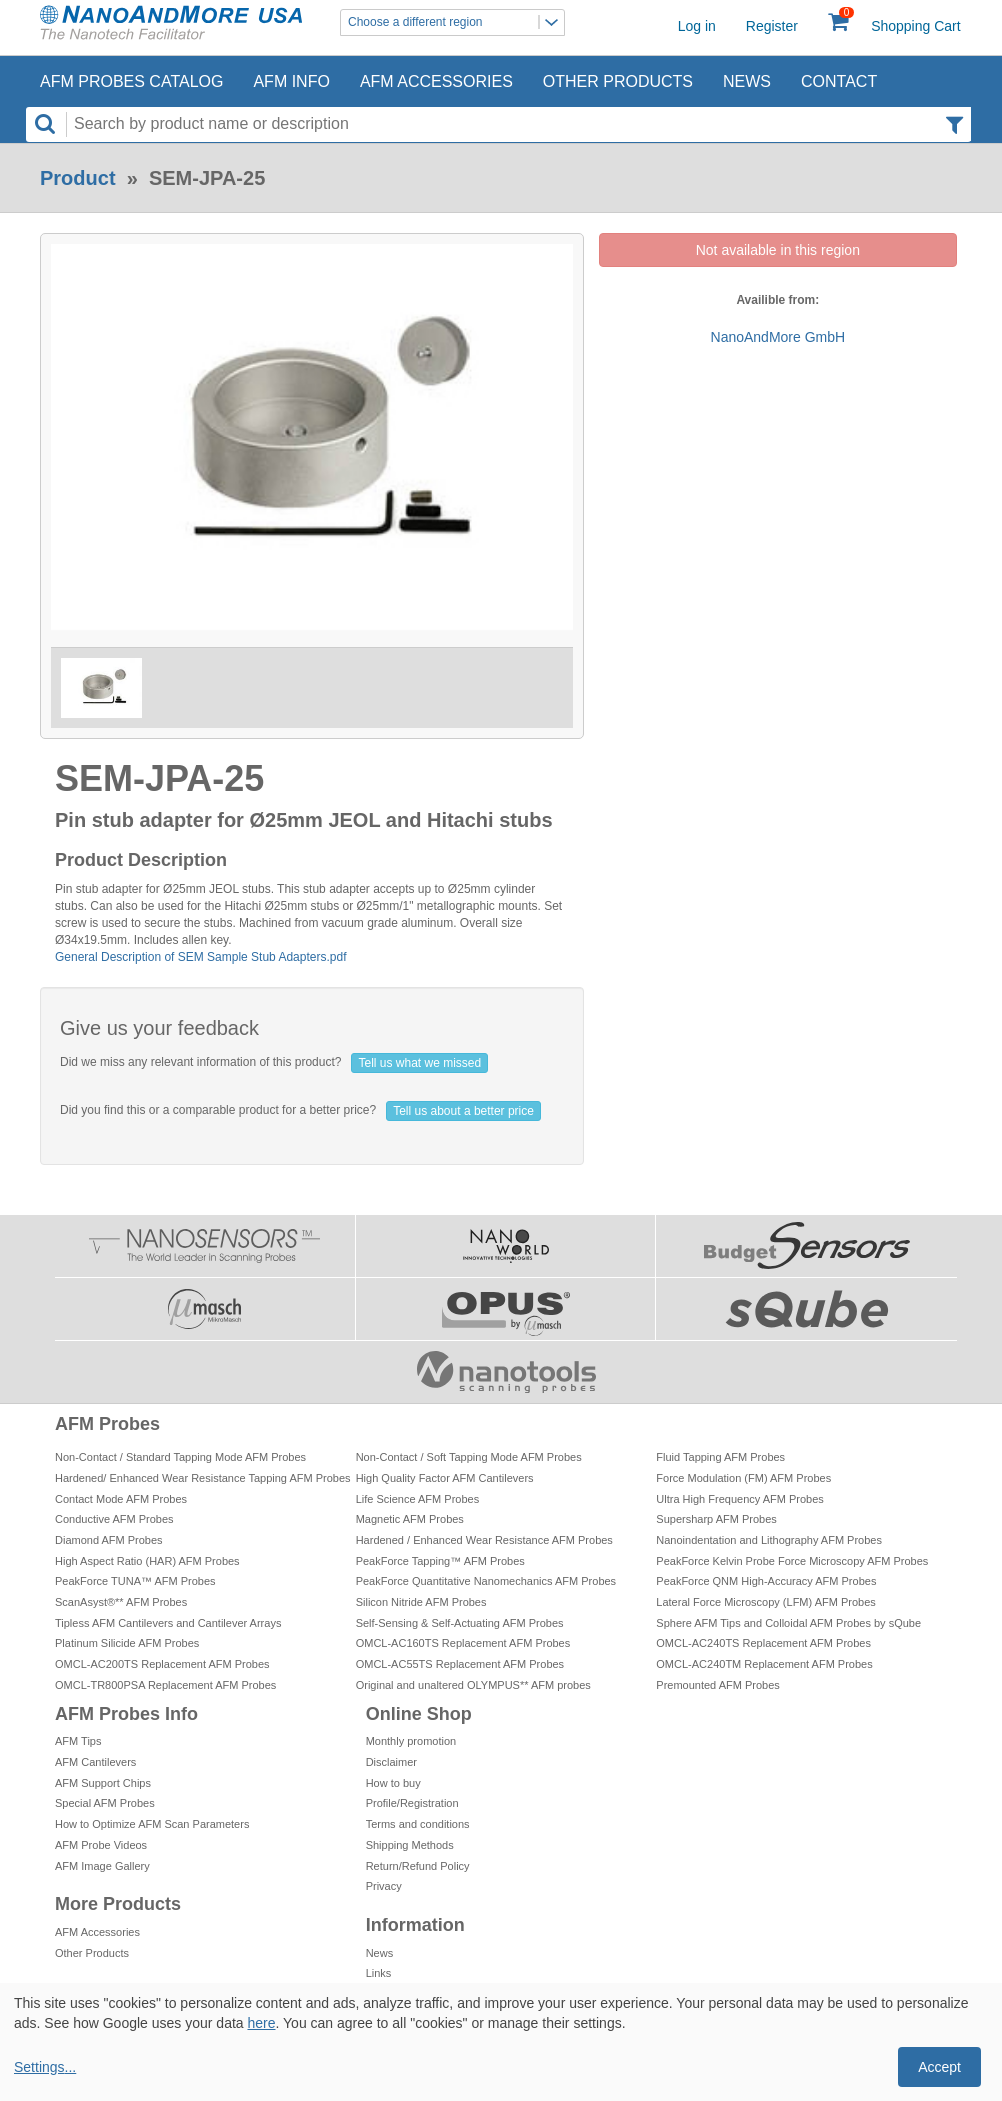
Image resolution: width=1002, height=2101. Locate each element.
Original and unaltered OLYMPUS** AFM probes (473, 1685)
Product (78, 178)
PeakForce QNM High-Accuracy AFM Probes (766, 1581)
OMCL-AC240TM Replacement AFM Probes (764, 1664)
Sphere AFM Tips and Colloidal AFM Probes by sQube (788, 1623)
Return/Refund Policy (418, 1866)
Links (379, 1973)
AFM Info (291, 81)
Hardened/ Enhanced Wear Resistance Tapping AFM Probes (203, 1478)
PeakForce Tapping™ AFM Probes (440, 1561)
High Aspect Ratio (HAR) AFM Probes (147, 1561)
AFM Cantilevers (95, 1762)
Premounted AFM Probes (718, 1685)
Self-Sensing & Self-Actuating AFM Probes (460, 1623)
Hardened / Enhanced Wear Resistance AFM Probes (484, 1540)
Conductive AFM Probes (114, 1519)
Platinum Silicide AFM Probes (127, 1643)
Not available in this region (778, 250)
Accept (939, 2067)
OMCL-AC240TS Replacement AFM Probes (763, 1643)
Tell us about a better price (463, 1111)
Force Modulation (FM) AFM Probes (743, 1478)
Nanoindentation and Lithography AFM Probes (769, 1540)
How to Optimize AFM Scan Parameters (152, 1824)
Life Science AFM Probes (418, 1499)
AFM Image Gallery (102, 1866)
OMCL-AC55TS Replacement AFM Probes (460, 1664)
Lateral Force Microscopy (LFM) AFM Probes (765, 1602)
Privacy (384, 1886)
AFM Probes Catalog (131, 81)
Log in (697, 26)
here (261, 2023)
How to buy (393, 1783)
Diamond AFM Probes (109, 1540)
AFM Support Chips (103, 1783)
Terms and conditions (418, 1824)
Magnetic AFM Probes (410, 1519)
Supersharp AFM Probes (716, 1519)
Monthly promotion (411, 1741)
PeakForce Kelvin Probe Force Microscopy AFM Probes (792, 1561)
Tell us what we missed (419, 1063)
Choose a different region (456, 22)
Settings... (45, 2067)
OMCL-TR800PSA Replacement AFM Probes (165, 1685)
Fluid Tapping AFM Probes (720, 1457)
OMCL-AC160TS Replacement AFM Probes (463, 1643)
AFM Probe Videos (101, 1845)
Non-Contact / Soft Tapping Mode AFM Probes (469, 1457)
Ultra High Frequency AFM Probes (740, 1499)
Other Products (618, 81)
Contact (839, 81)
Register (772, 26)
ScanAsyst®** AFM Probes (121, 1602)
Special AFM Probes (105, 1803)
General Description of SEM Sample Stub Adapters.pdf (201, 957)
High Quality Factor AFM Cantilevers (445, 1478)
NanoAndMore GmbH (778, 337)
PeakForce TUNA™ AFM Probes (135, 1581)
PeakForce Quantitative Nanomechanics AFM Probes (486, 1581)
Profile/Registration (412, 1803)
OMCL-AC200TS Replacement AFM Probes (162, 1664)
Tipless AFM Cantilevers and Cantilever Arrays (168, 1623)
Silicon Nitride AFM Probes (421, 1602)
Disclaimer (391, 1762)
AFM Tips (78, 1741)
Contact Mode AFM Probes (121, 1499)
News (747, 81)
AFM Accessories (436, 81)
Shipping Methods (410, 1845)
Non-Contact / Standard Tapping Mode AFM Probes (180, 1457)
